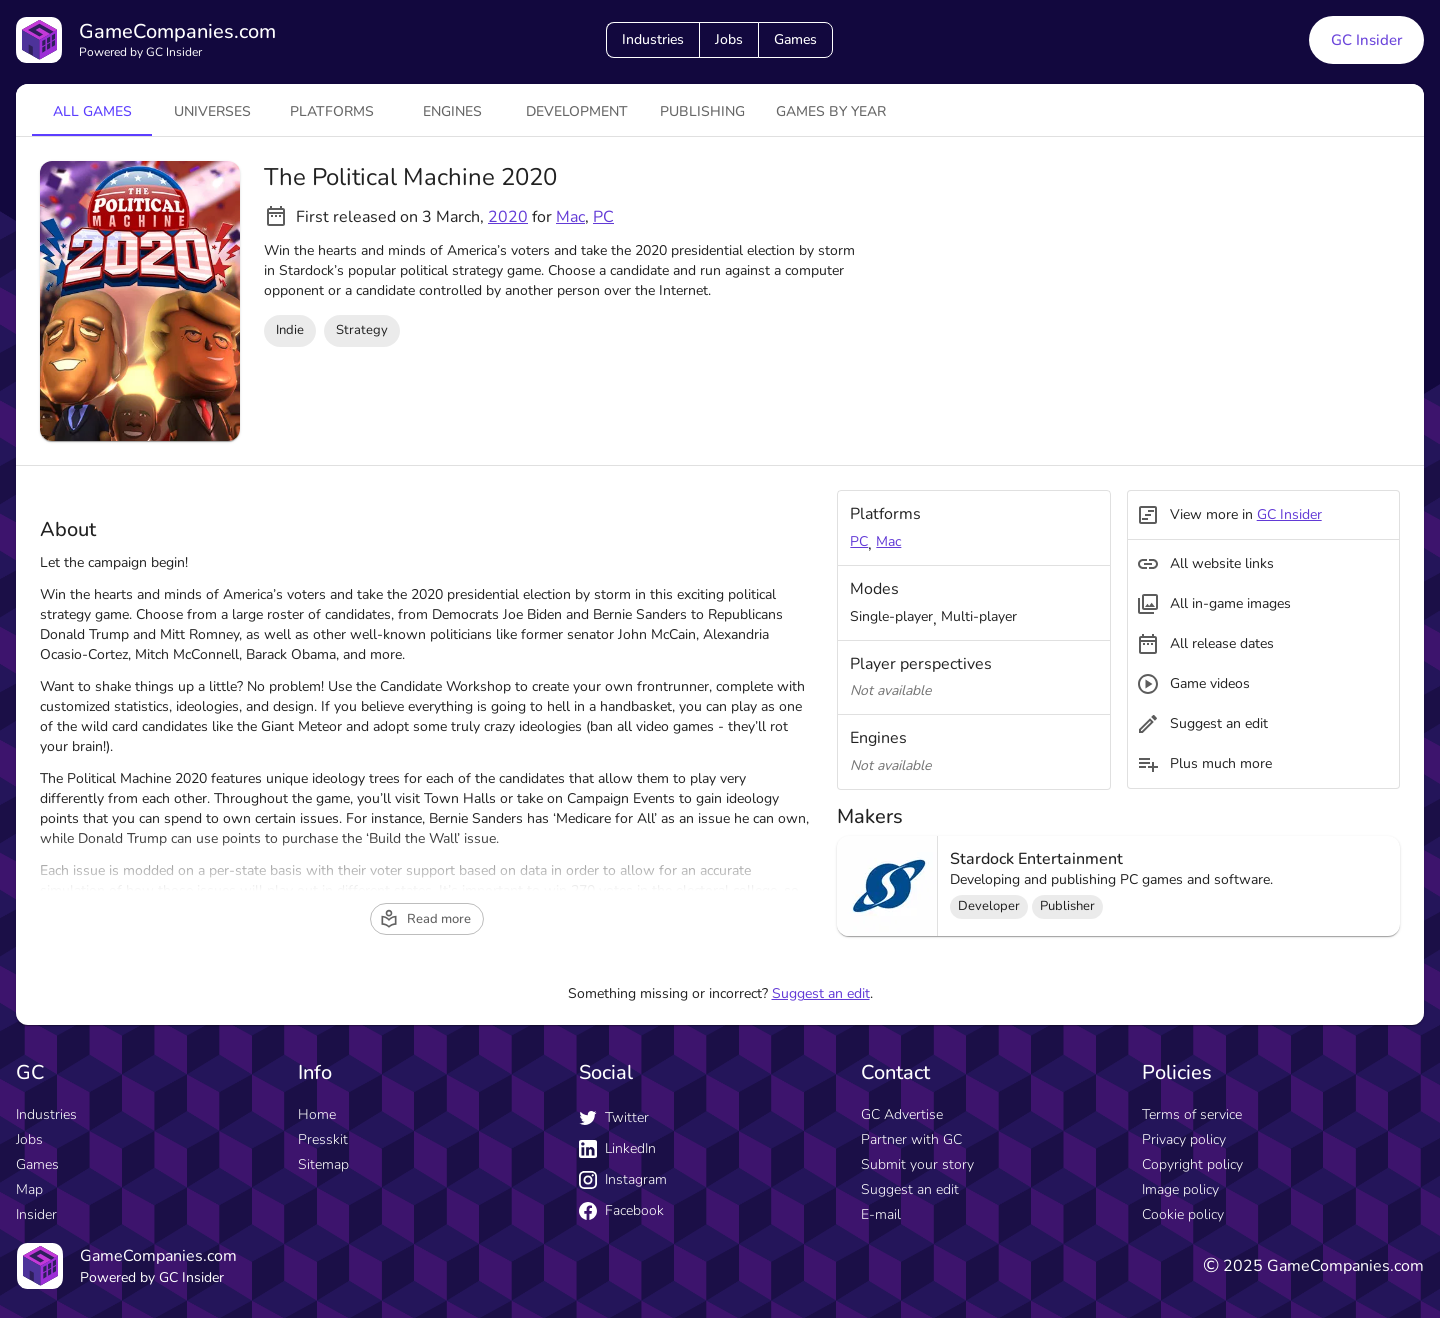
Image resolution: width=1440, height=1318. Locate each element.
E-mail (881, 1214)
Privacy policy (1184, 1139)
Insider (36, 1214)
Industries (653, 39)
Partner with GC (911, 1139)
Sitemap (323, 1164)
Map (29, 1189)
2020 (508, 217)
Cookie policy (1183, 1214)
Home (317, 1114)
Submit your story (917, 1164)
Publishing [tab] (702, 111)
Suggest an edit (821, 993)
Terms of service (1192, 1114)
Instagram (623, 1179)
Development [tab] (577, 111)
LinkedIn (617, 1148)
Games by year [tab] (831, 111)
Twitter (614, 1117)
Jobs (729, 39)
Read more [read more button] (425, 919)
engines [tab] (452, 111)
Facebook (621, 1210)
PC (603, 217)
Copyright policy (1192, 1164)
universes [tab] (212, 111)
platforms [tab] (332, 111)
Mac (570, 217)
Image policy (1180, 1189)
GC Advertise (902, 1114)
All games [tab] (92, 111)
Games (795, 39)
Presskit (323, 1139)
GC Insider (1289, 514)
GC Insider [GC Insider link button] (1366, 40)
